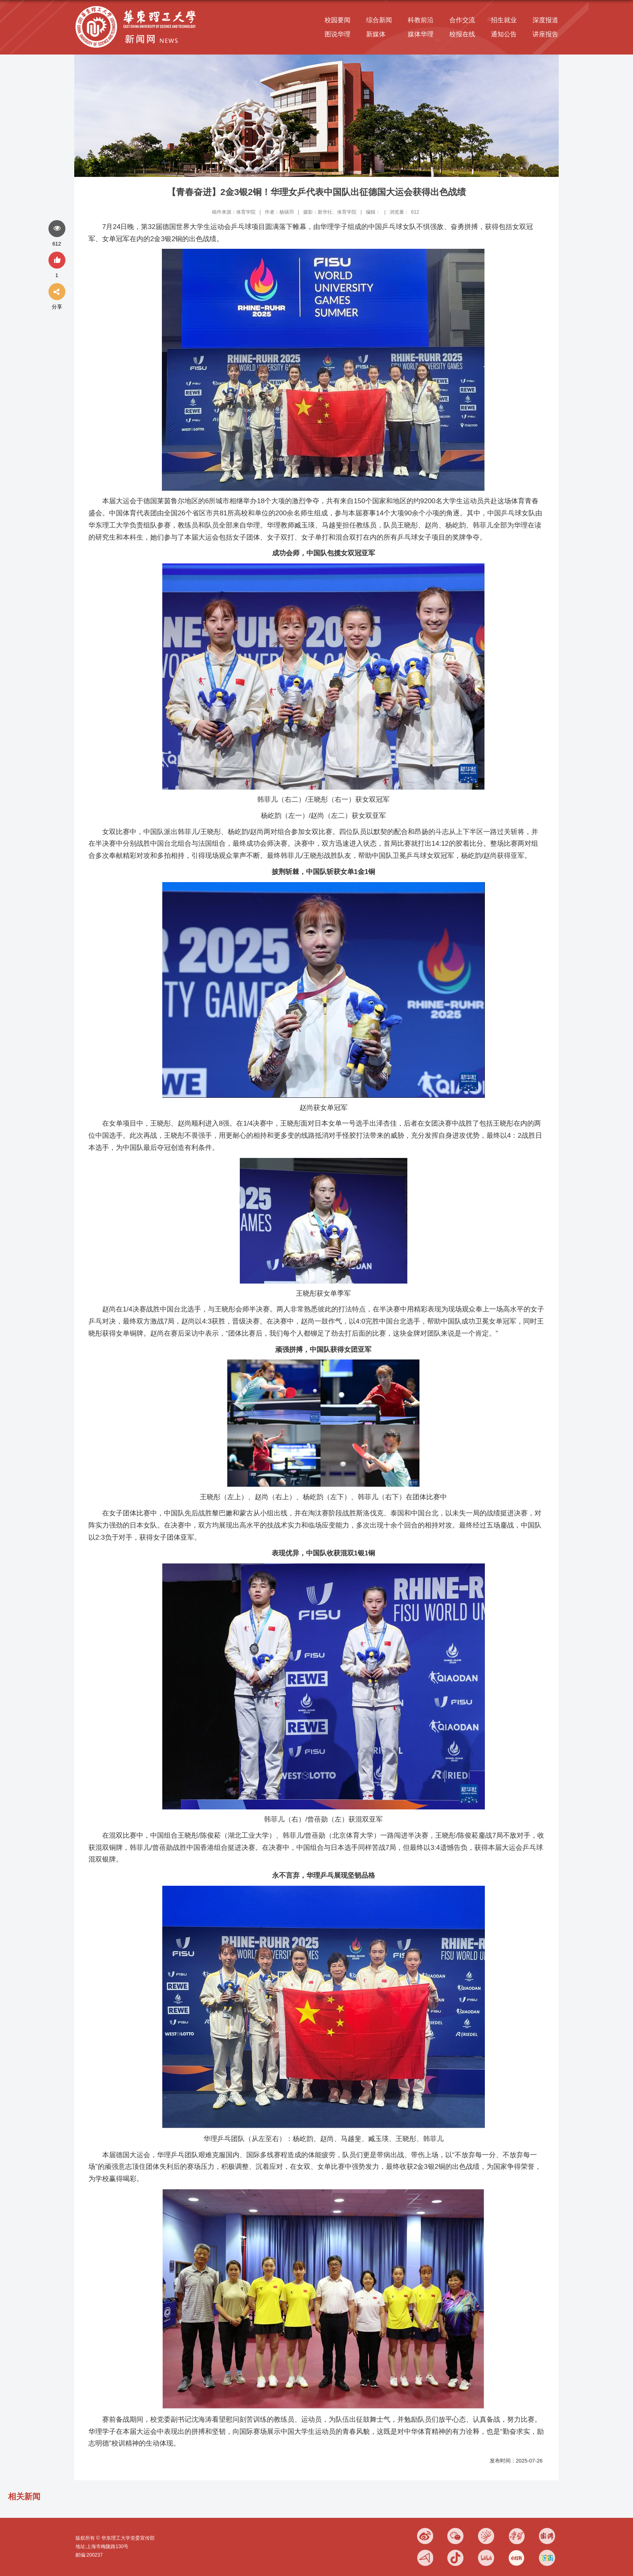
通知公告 (504, 34)
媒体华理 (421, 34)
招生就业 (504, 20)
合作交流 (462, 20)
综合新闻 (379, 20)
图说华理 (337, 34)
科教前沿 (421, 20)
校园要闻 (337, 20)
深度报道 (545, 20)
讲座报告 (545, 34)
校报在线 (462, 34)
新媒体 (376, 34)
